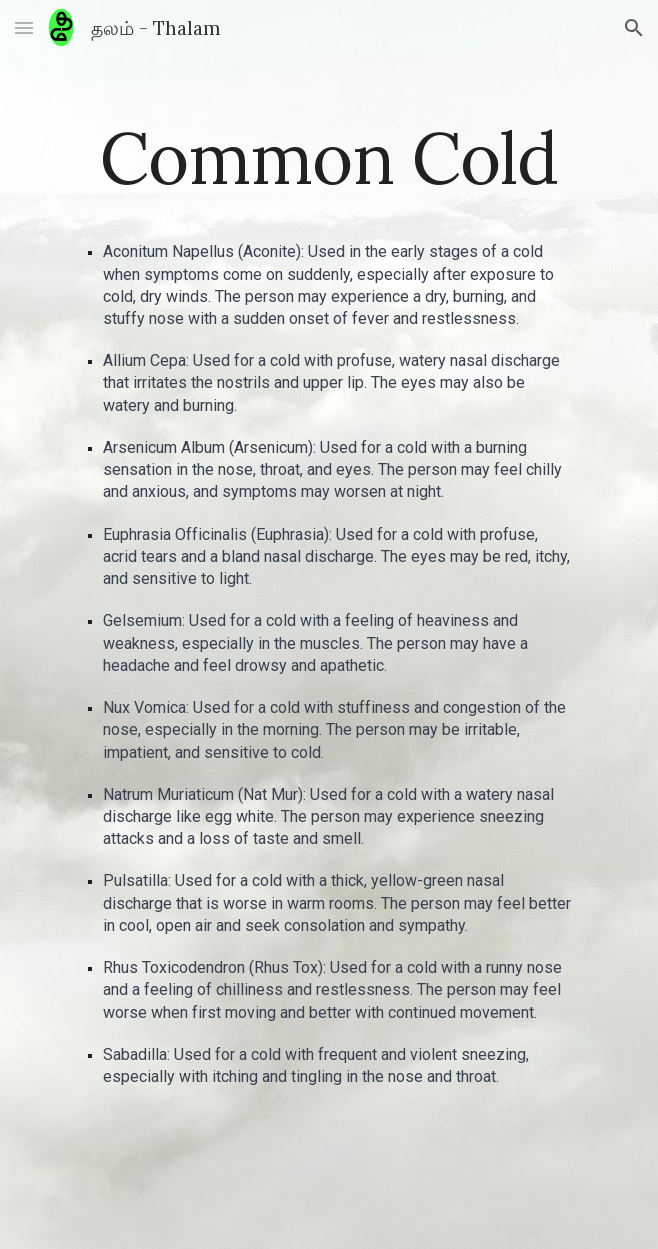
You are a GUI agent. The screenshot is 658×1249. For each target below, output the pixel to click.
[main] (328, 158)
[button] (24, 27)
